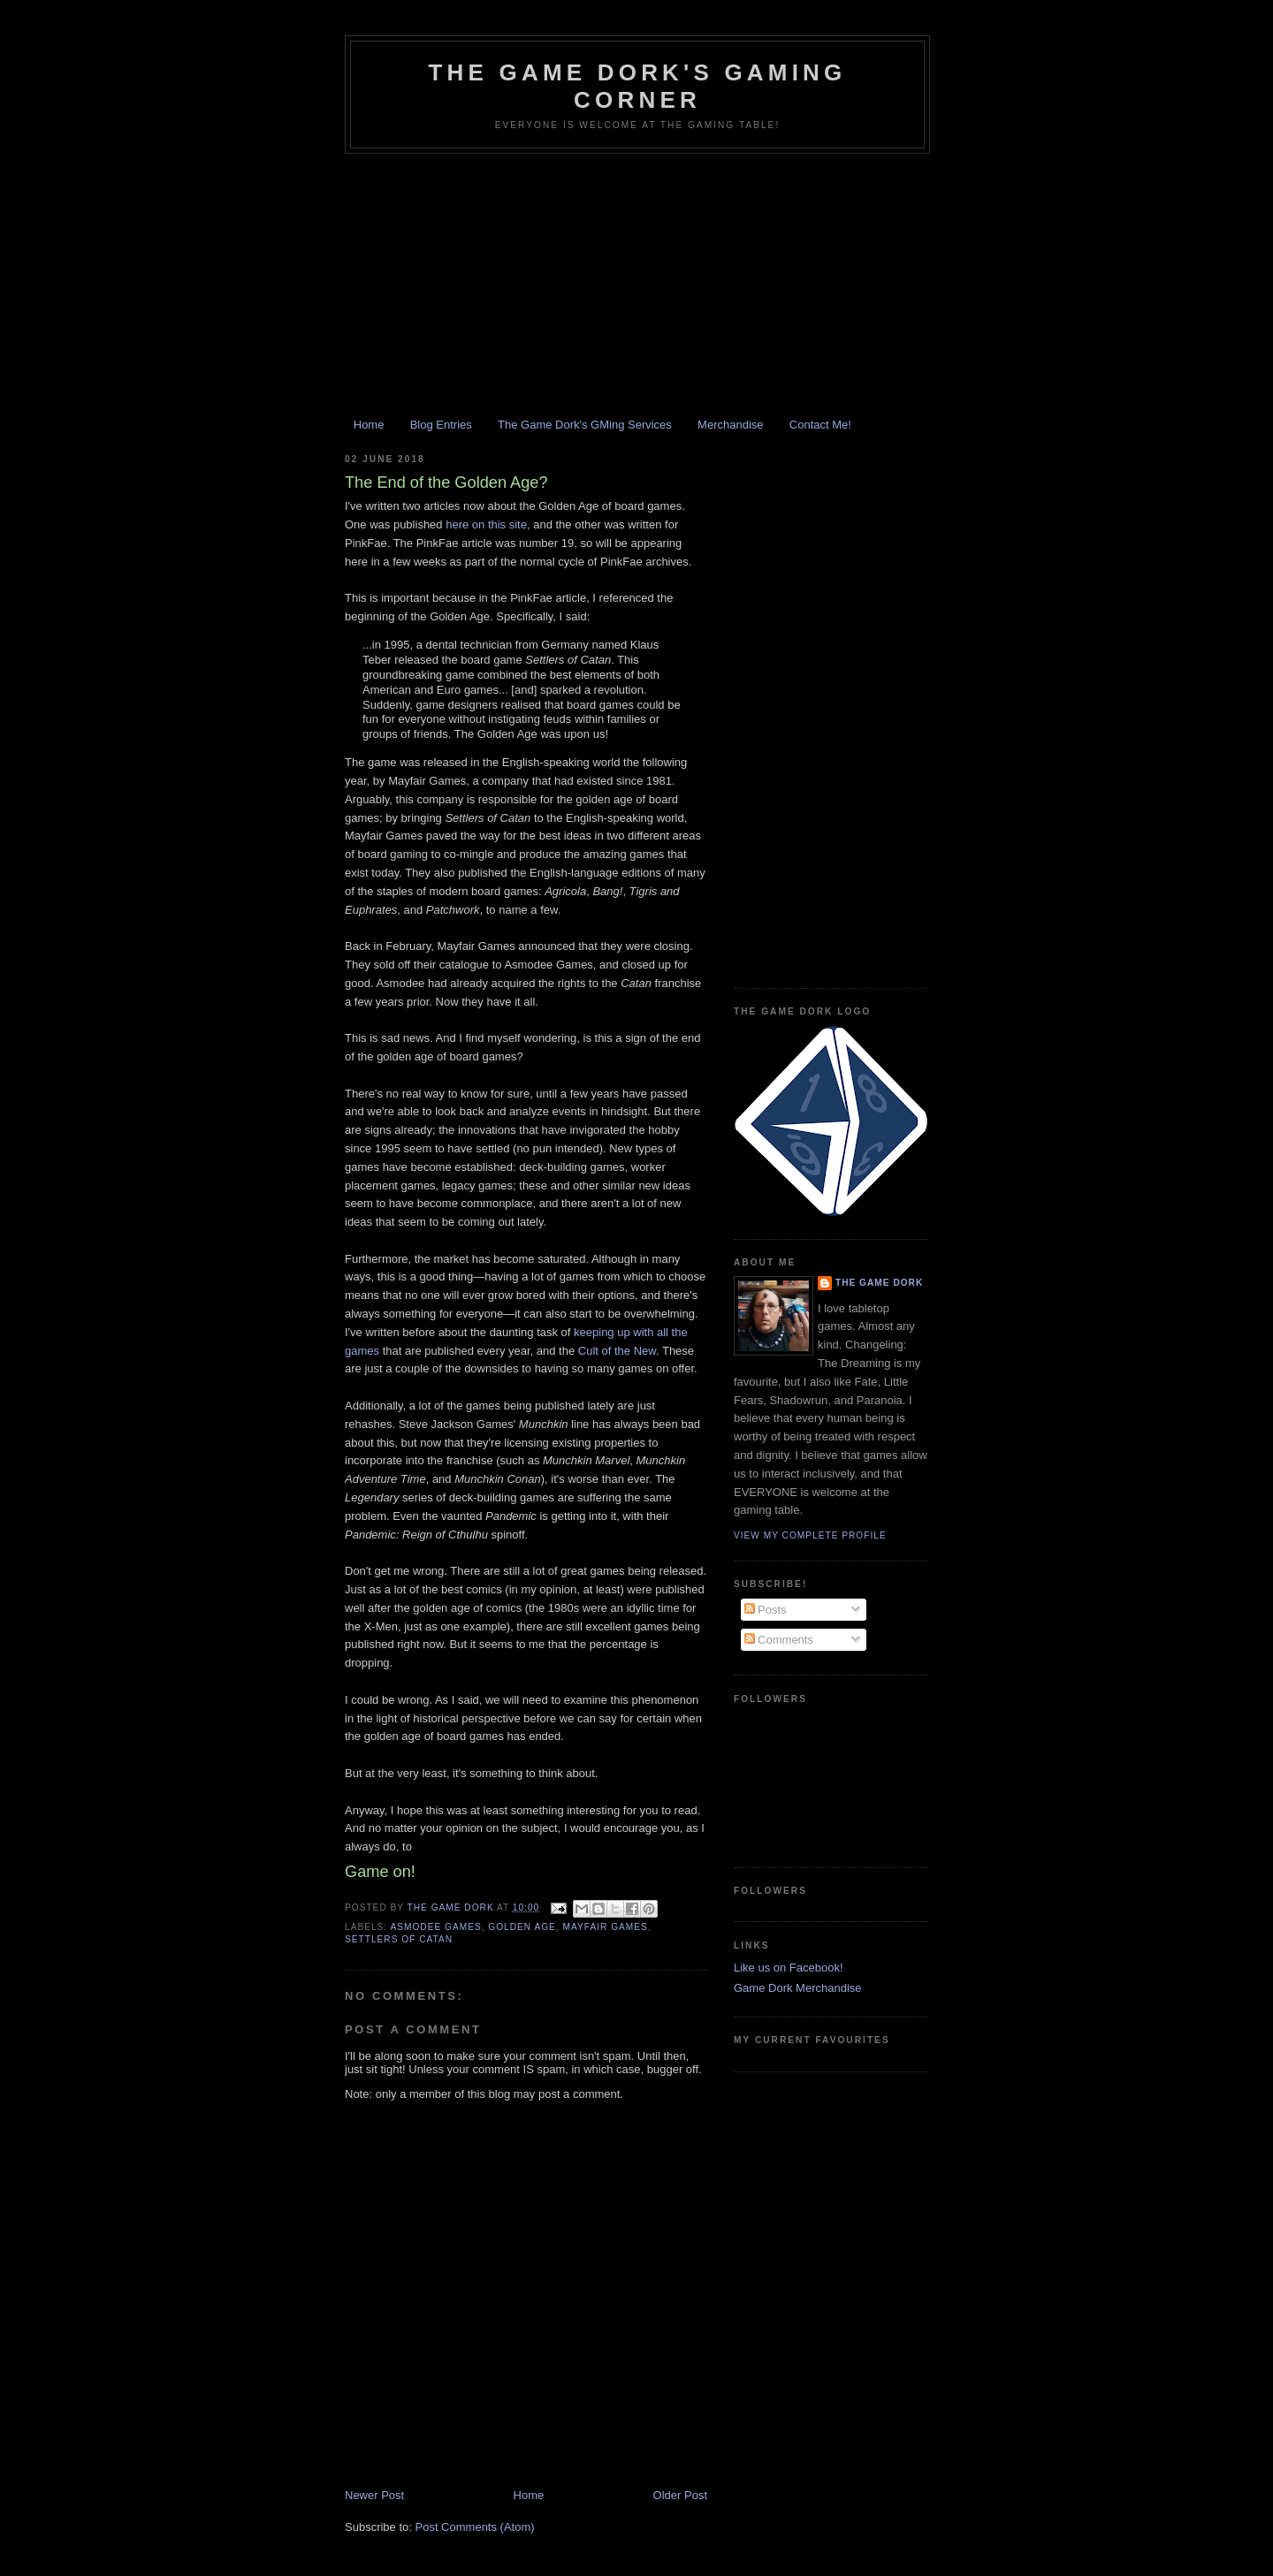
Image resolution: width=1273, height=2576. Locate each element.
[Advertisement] (636, 286)
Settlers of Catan (399, 1939)
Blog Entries (441, 424)
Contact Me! (820, 424)
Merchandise (730, 424)
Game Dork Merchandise (798, 1988)
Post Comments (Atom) (475, 2527)
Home (369, 424)
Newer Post (374, 2495)
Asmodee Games (435, 1927)
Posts (765, 1609)
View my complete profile (810, 1535)
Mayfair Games (605, 1927)
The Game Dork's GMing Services (585, 424)
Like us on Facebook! (788, 1967)
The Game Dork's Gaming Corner (637, 86)
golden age (522, 1927)
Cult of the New (617, 1350)
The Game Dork (879, 1283)
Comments (778, 1639)
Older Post (680, 2495)
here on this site (486, 524)
